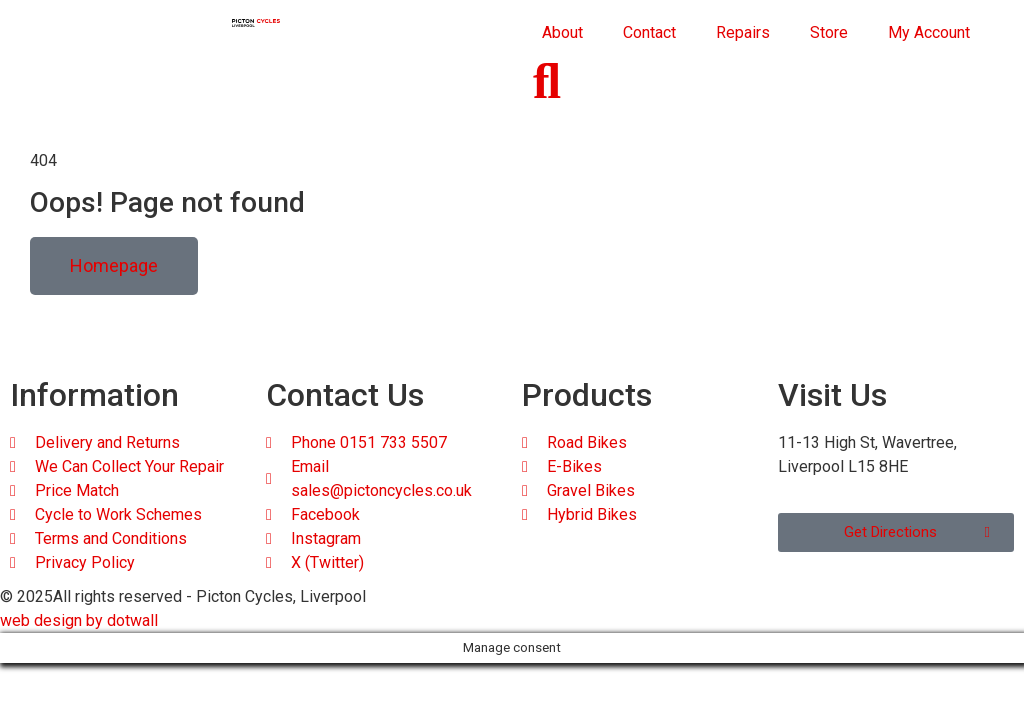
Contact (649, 32)
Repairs (743, 32)
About (562, 32)
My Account (929, 32)
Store (829, 32)
